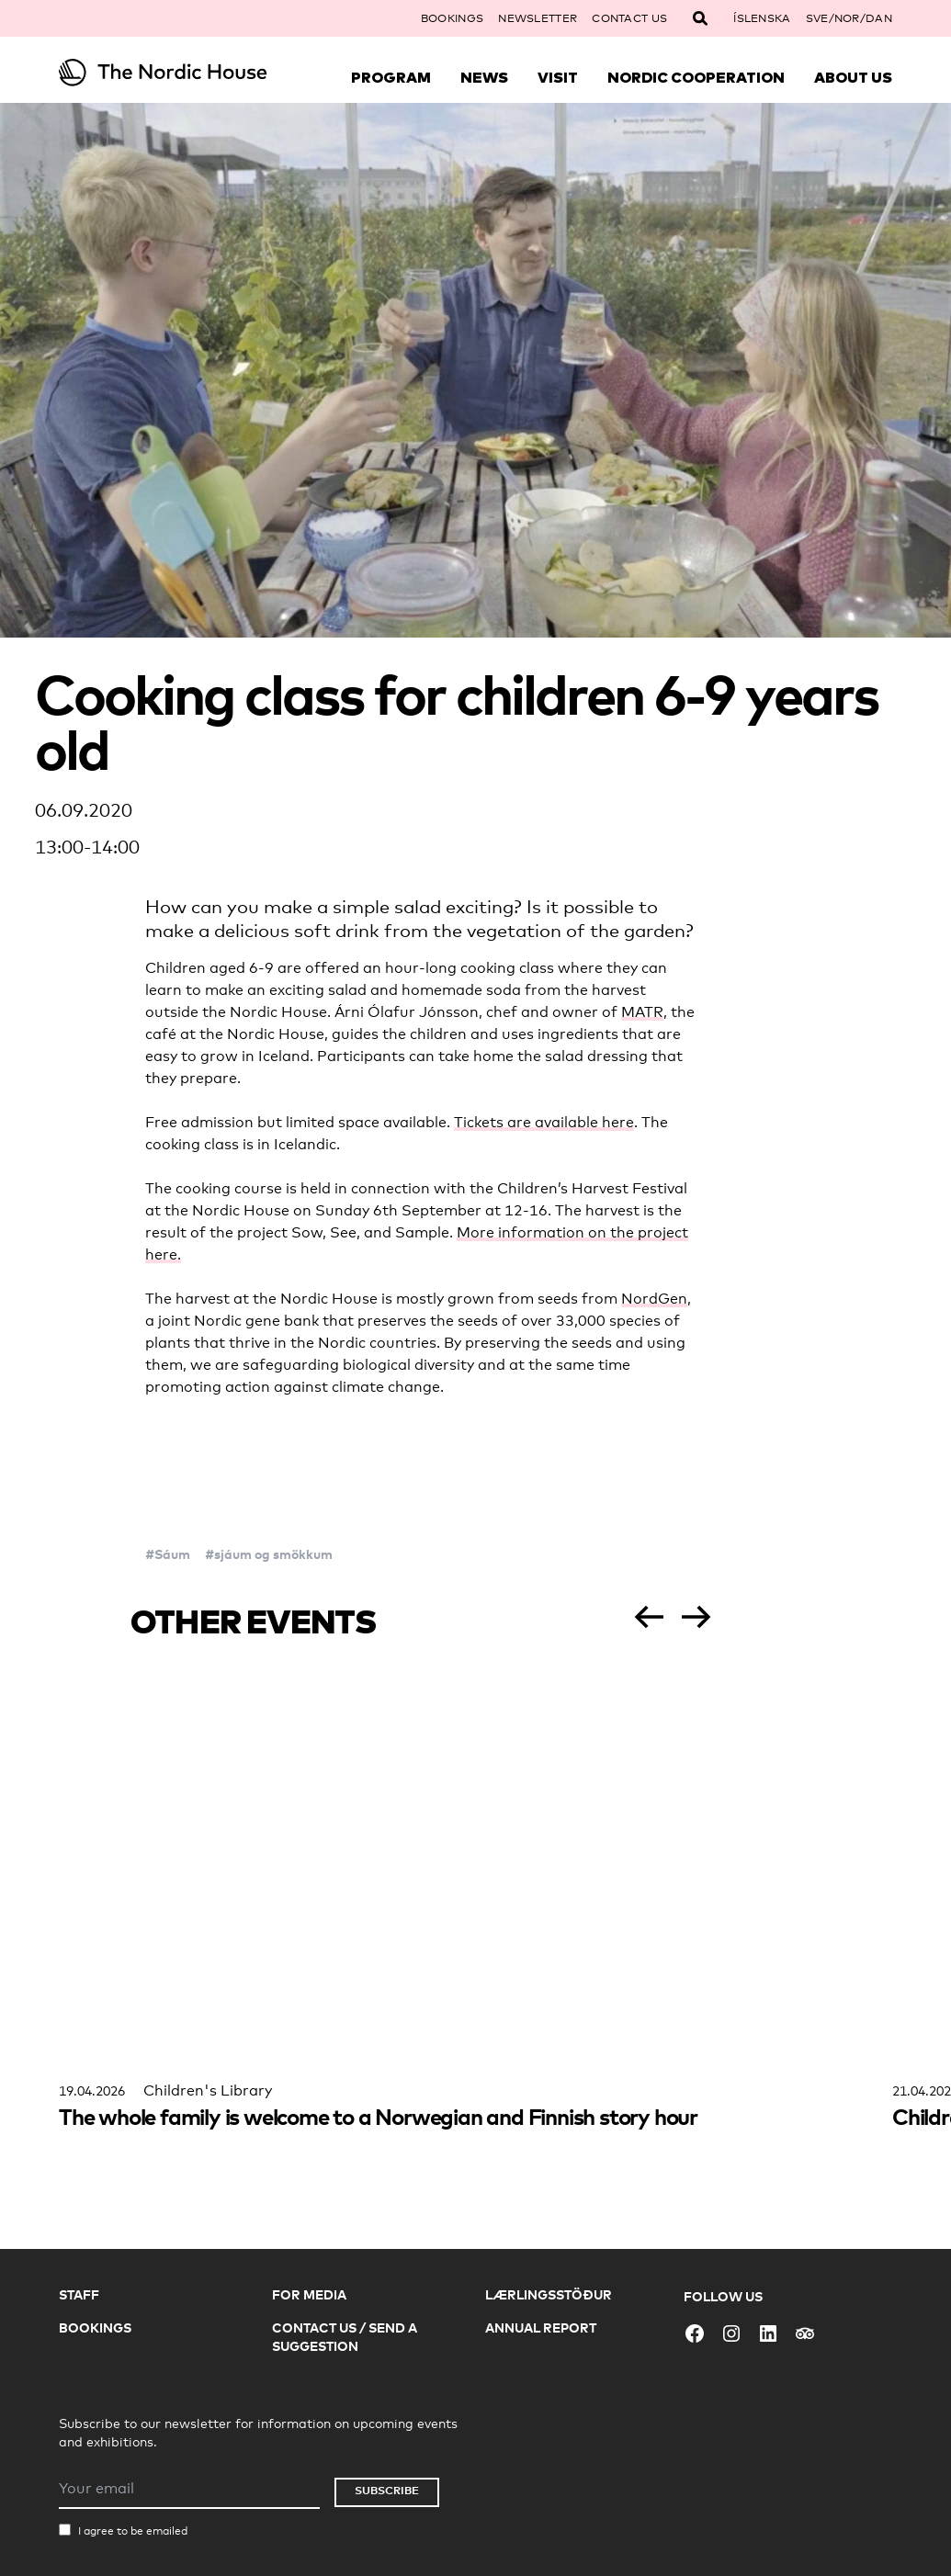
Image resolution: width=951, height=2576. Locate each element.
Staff (79, 2294)
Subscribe (387, 2490)
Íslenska (761, 18)
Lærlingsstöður (548, 2294)
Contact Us (629, 18)
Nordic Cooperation (696, 77)
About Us (853, 77)
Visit (558, 77)
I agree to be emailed (132, 2531)
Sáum (172, 1554)
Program (391, 77)
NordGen (654, 1298)
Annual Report (540, 2327)
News (484, 77)
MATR (642, 1012)
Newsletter (537, 18)
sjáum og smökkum (273, 1554)
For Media (309, 2294)
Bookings (452, 18)
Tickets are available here (544, 1122)
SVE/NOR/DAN (849, 18)
